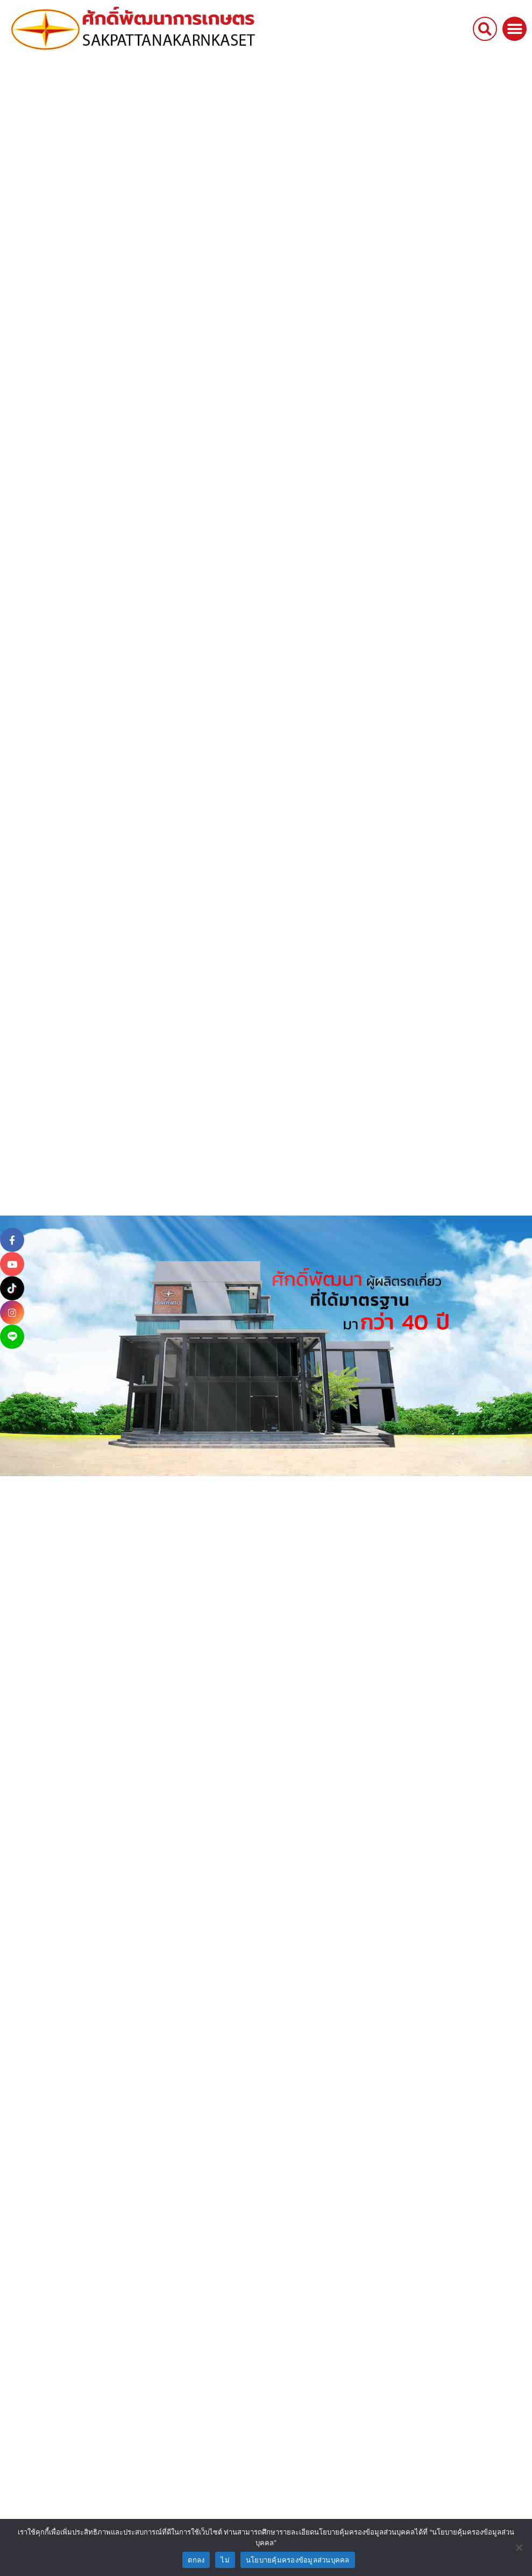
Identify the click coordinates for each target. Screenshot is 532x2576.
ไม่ (225, 2560)
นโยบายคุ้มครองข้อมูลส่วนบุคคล (298, 2560)
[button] (485, 17)
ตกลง (196, 2560)
